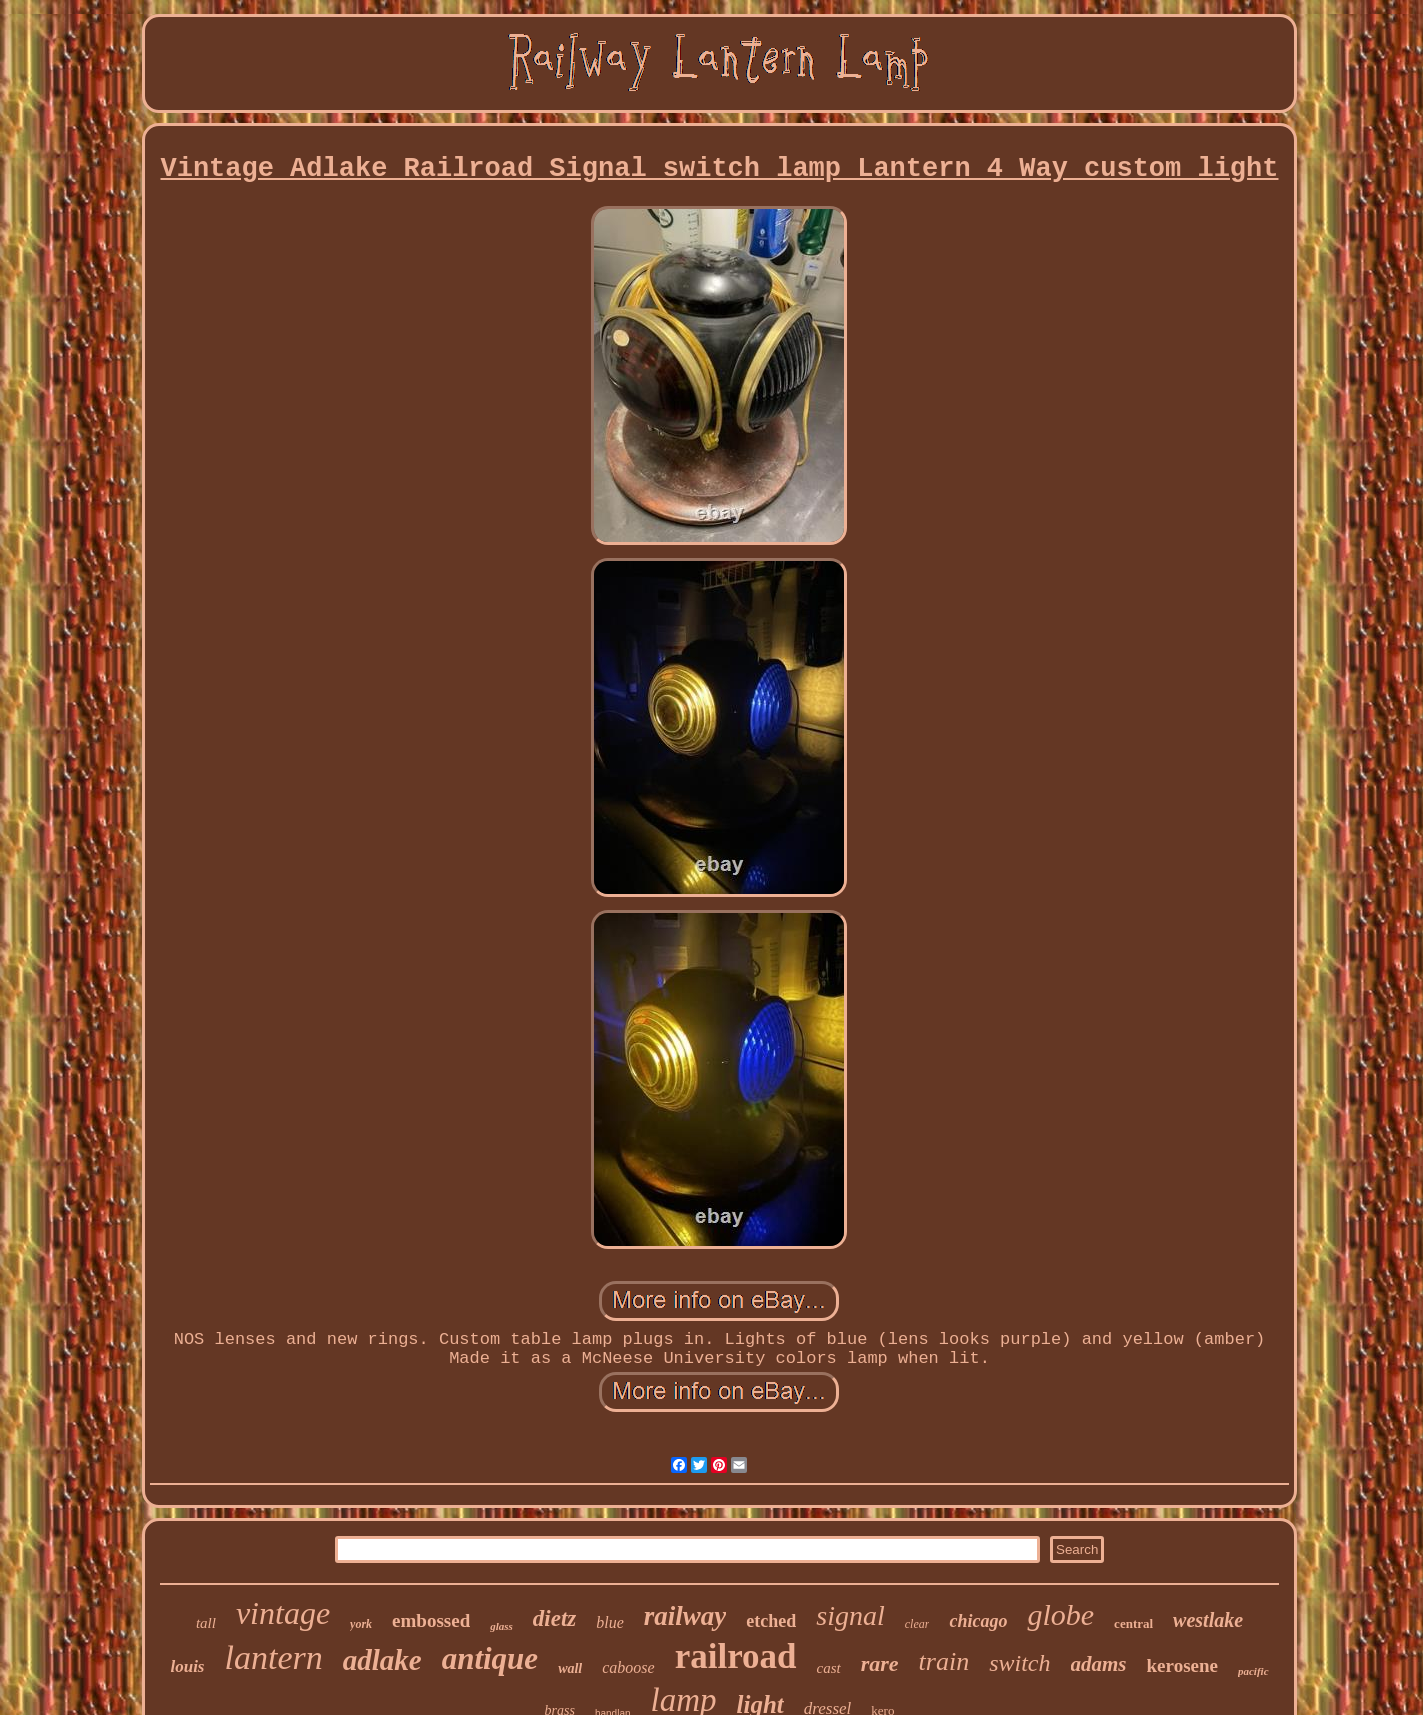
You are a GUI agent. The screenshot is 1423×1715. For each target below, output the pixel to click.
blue (610, 1622)
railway (685, 1616)
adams (1099, 1664)
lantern (274, 1657)
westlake (1208, 1620)
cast (829, 1668)
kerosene (1182, 1665)
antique (490, 1658)
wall (570, 1668)
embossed (431, 1620)
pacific (1253, 1671)
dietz (554, 1618)
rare (880, 1663)
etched (771, 1621)
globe (1060, 1614)
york (361, 1624)
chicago (978, 1621)
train (944, 1661)
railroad (736, 1656)
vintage (283, 1613)
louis (187, 1666)
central (1133, 1623)
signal (850, 1615)
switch (1019, 1663)
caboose (628, 1667)
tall (206, 1623)
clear (917, 1624)
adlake (382, 1660)
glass (501, 1626)
